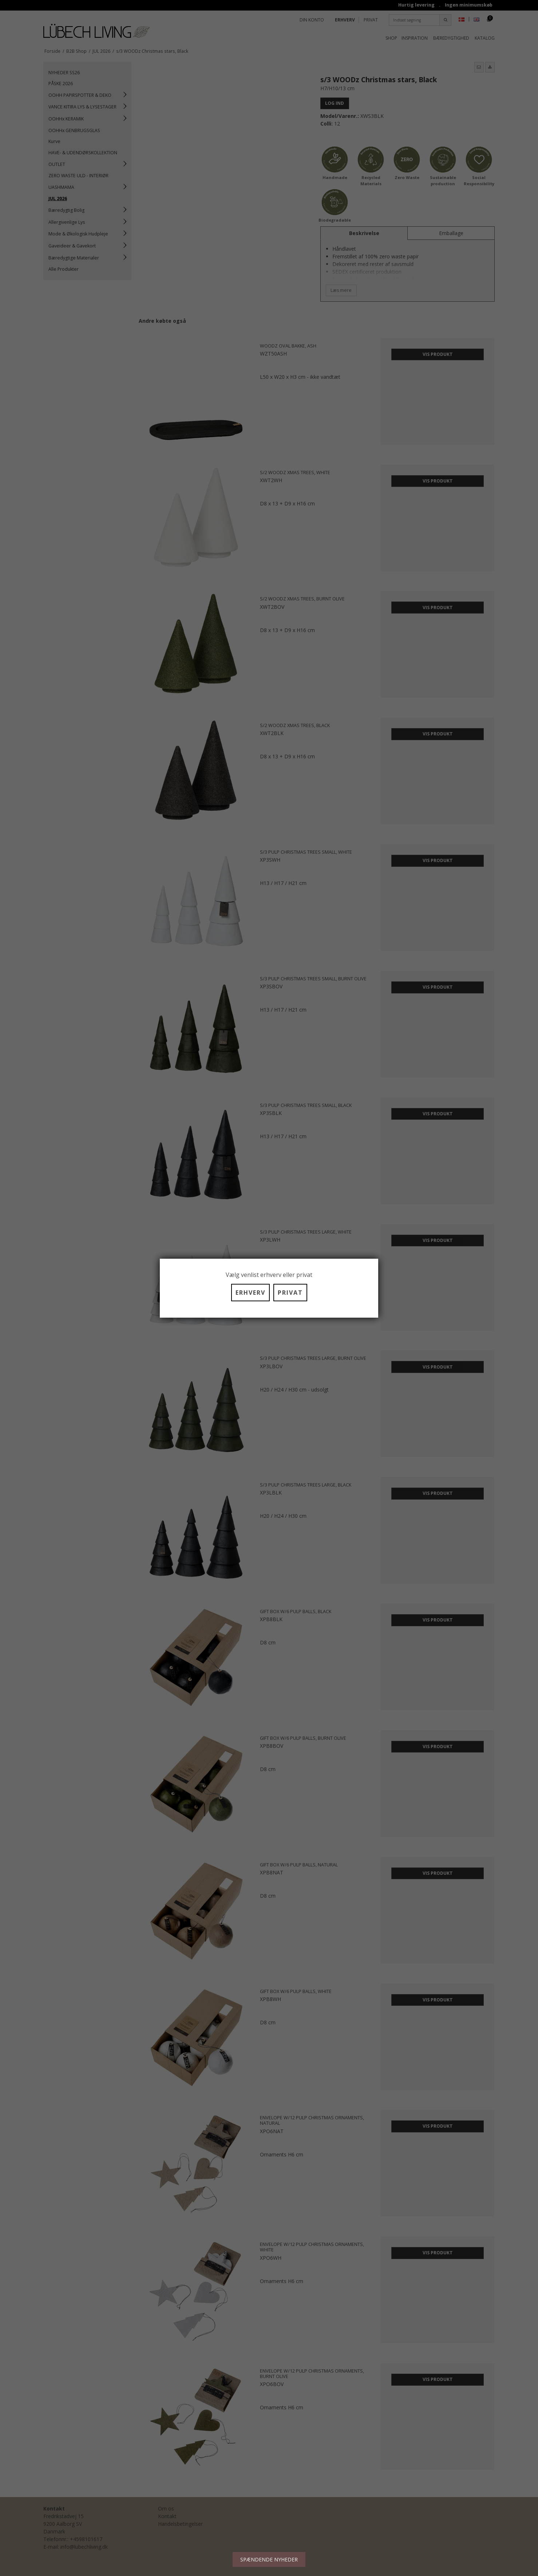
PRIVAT (290, 1293)
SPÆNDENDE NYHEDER (269, 2559)
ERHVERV (250, 1293)
